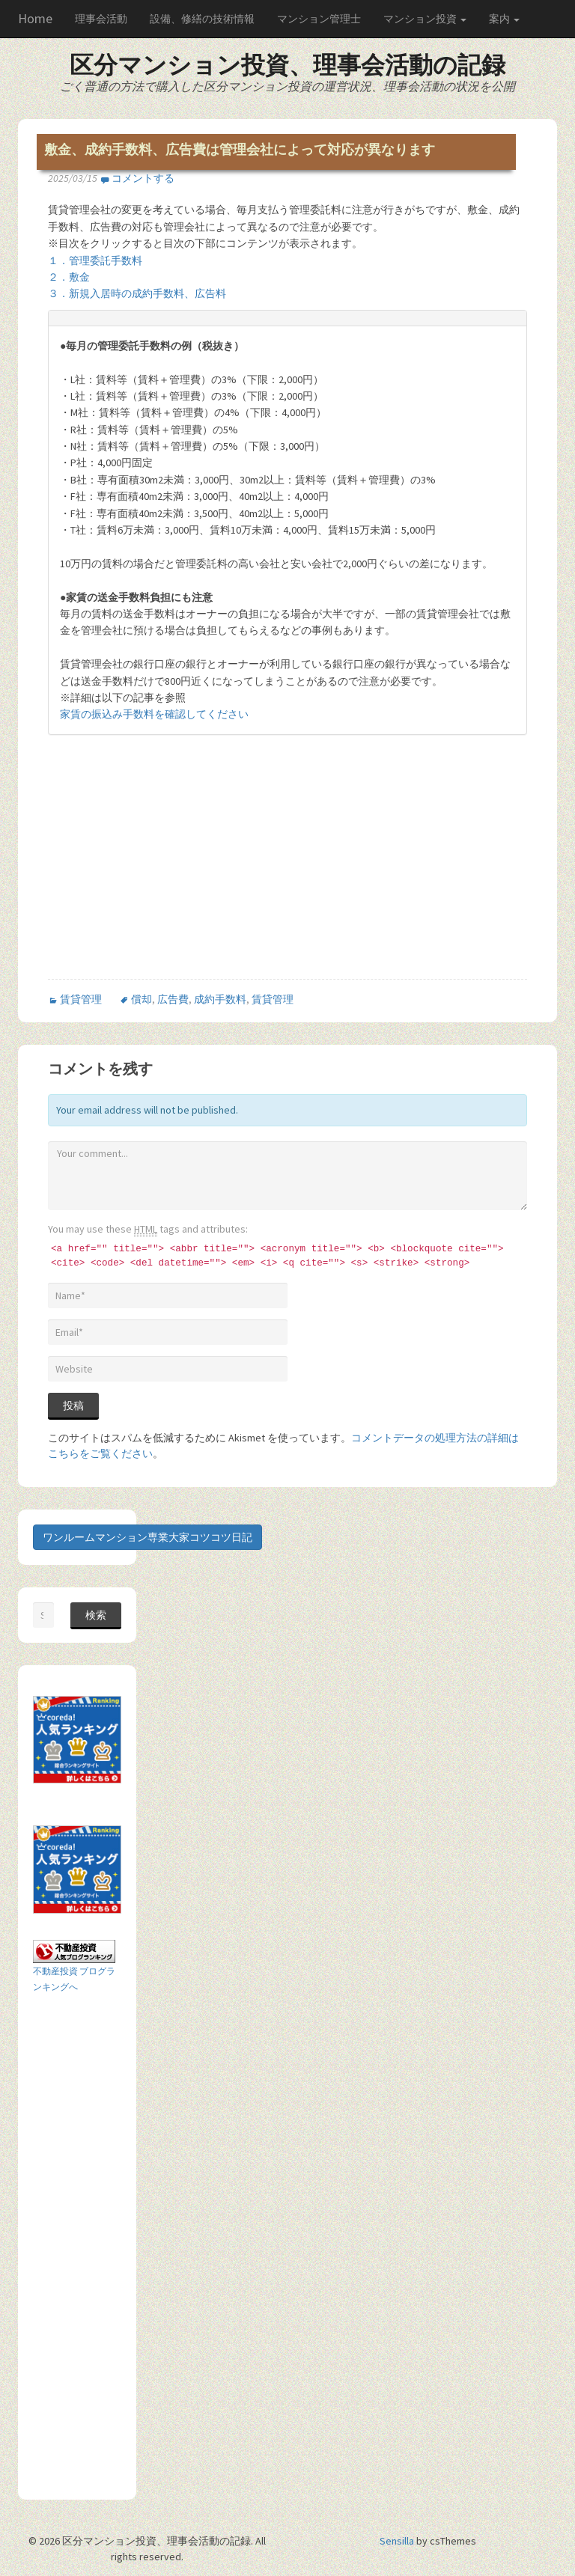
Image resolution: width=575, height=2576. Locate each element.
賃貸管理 (81, 999)
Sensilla (397, 2541)
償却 (141, 999)
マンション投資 (424, 18)
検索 (95, 1615)
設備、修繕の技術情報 (202, 18)
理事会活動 (101, 18)
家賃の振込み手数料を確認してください (154, 714)
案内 (504, 18)
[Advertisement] (173, 869)
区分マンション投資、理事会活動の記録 (287, 65)
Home (35, 18)
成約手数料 (220, 999)
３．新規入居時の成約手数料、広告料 (137, 293)
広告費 (173, 999)
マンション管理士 (319, 18)
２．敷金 (69, 277)
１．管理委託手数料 (95, 260)
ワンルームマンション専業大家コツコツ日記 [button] (147, 1537)
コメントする (143, 178)
